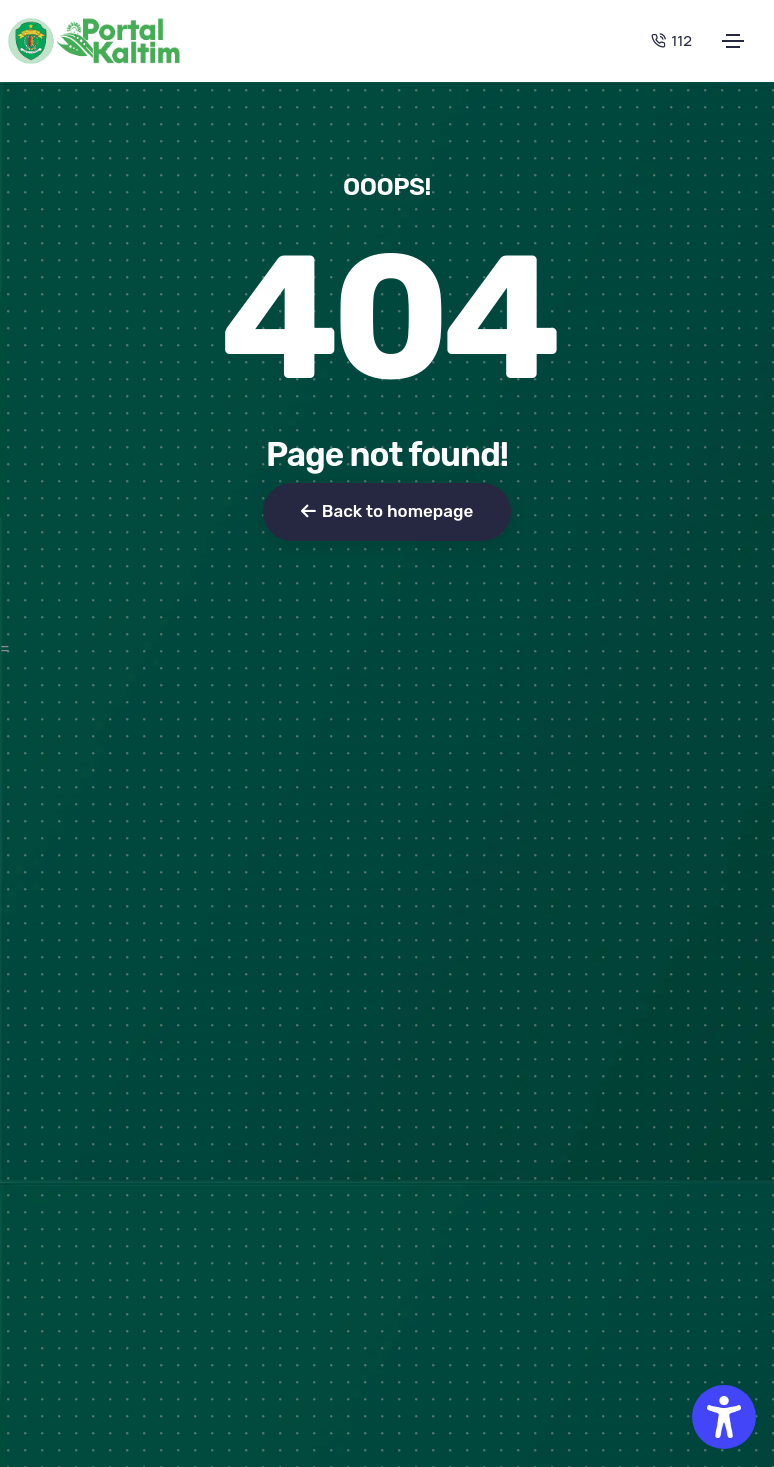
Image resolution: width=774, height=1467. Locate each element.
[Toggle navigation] (733, 41)
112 (671, 40)
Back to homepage (387, 511)
